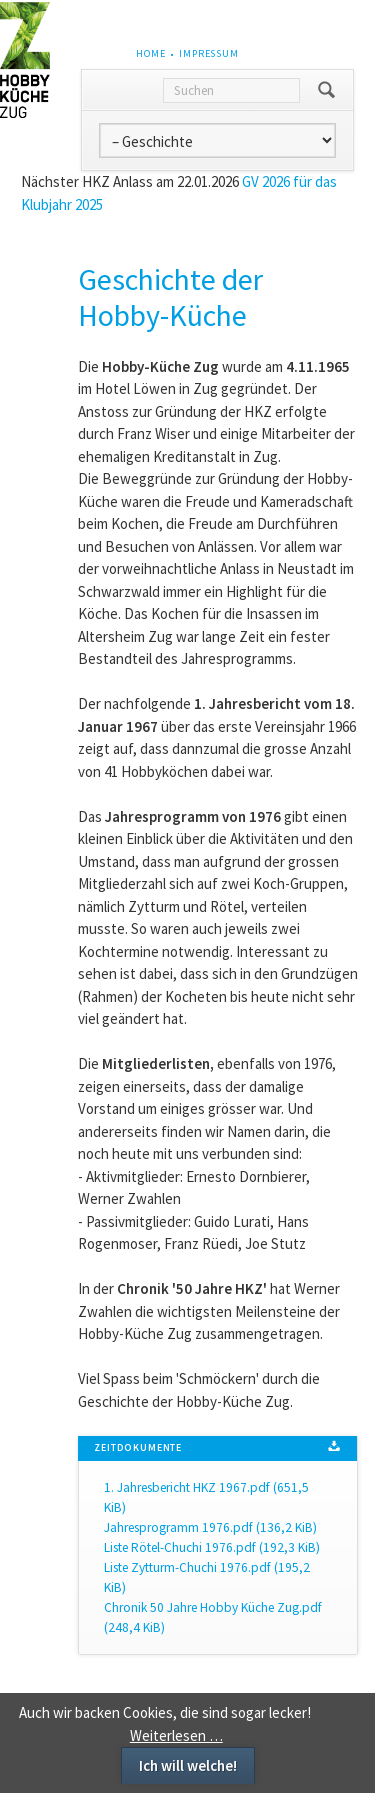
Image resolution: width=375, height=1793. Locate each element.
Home (150, 53)
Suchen (326, 90)
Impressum (209, 53)
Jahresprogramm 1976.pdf (210, 1527)
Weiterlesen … (176, 1735)
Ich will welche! (188, 1765)
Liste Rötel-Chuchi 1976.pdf (212, 1547)
